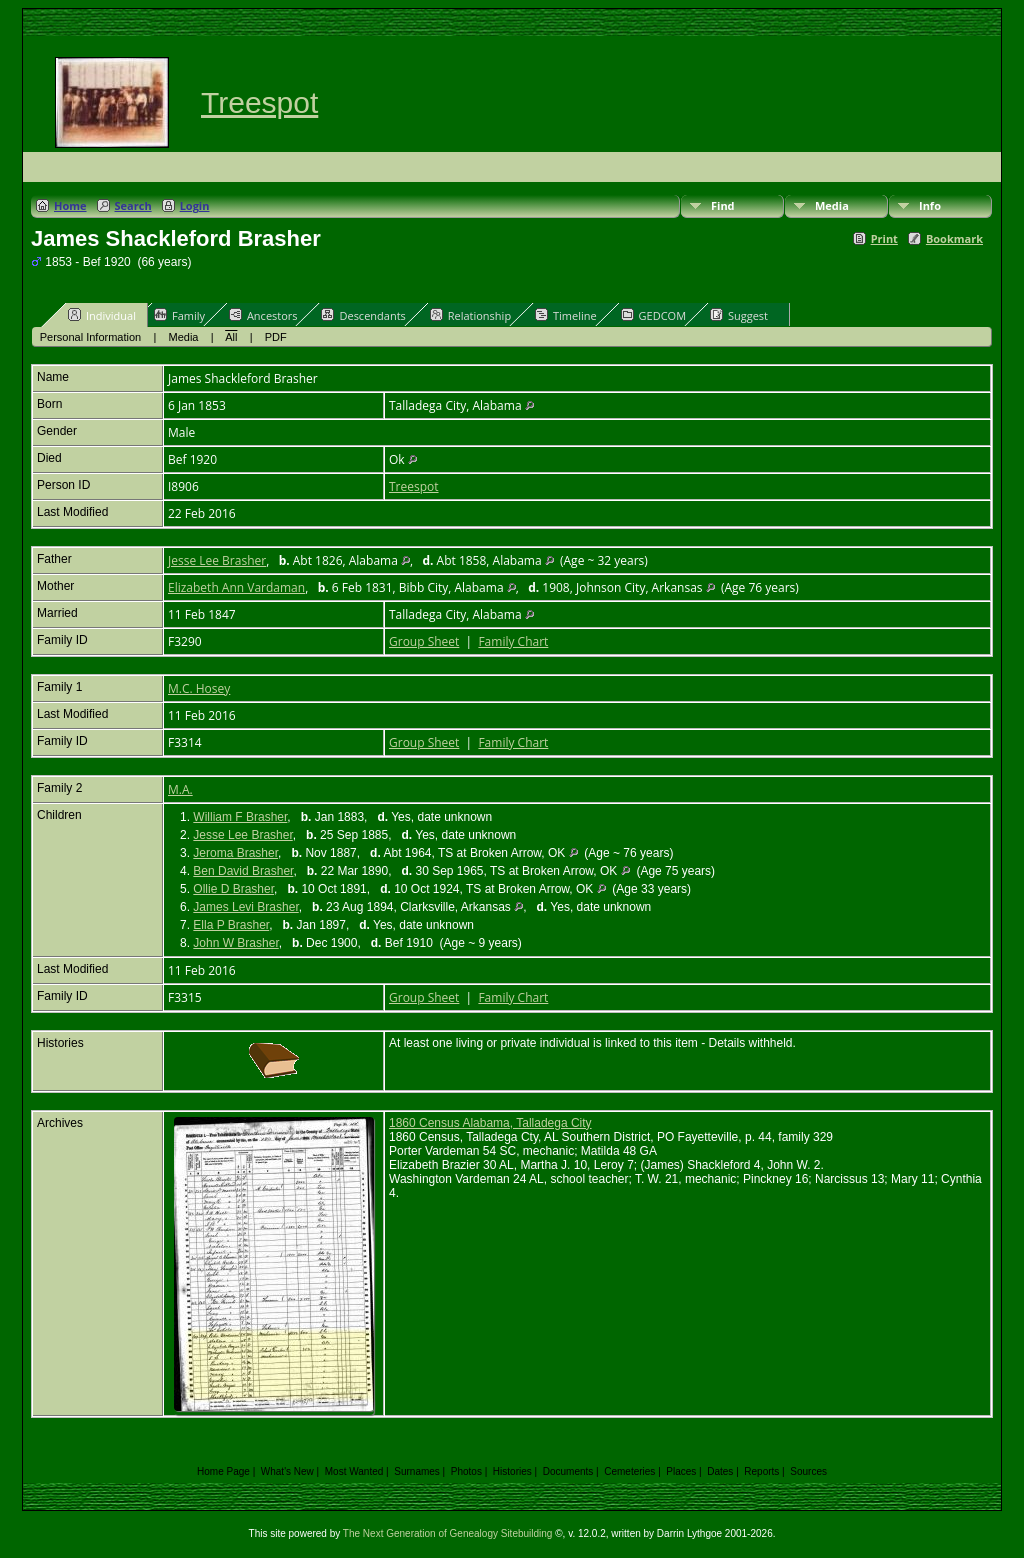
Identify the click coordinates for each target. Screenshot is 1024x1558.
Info (930, 205)
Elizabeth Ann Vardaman (236, 587)
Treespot (259, 102)
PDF (276, 337)
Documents (568, 1471)
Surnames (417, 1471)
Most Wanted (354, 1471)
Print (884, 238)
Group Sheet (424, 641)
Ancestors (263, 315)
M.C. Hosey (199, 688)
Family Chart (513, 641)
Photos (466, 1471)
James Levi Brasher (245, 907)
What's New (287, 1471)
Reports (761, 1471)
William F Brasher (240, 817)
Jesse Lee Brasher (217, 560)
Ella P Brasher (231, 925)
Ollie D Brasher (233, 889)
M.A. (180, 789)
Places (681, 1471)
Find (723, 205)
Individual (102, 315)
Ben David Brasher (243, 871)
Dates (720, 1471)
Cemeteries (629, 1471)
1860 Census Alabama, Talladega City (490, 1123)
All (231, 337)
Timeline (566, 315)
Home (70, 205)
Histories (512, 1471)
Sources (808, 1471)
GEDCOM (653, 315)
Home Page (223, 1471)
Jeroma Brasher (235, 853)
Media (832, 205)
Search (133, 205)
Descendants (363, 315)
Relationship (470, 315)
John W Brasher (235, 943)
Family (179, 315)
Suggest (739, 315)
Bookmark (954, 238)
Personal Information (91, 337)
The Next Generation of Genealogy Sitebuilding (448, 1533)
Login (195, 205)
